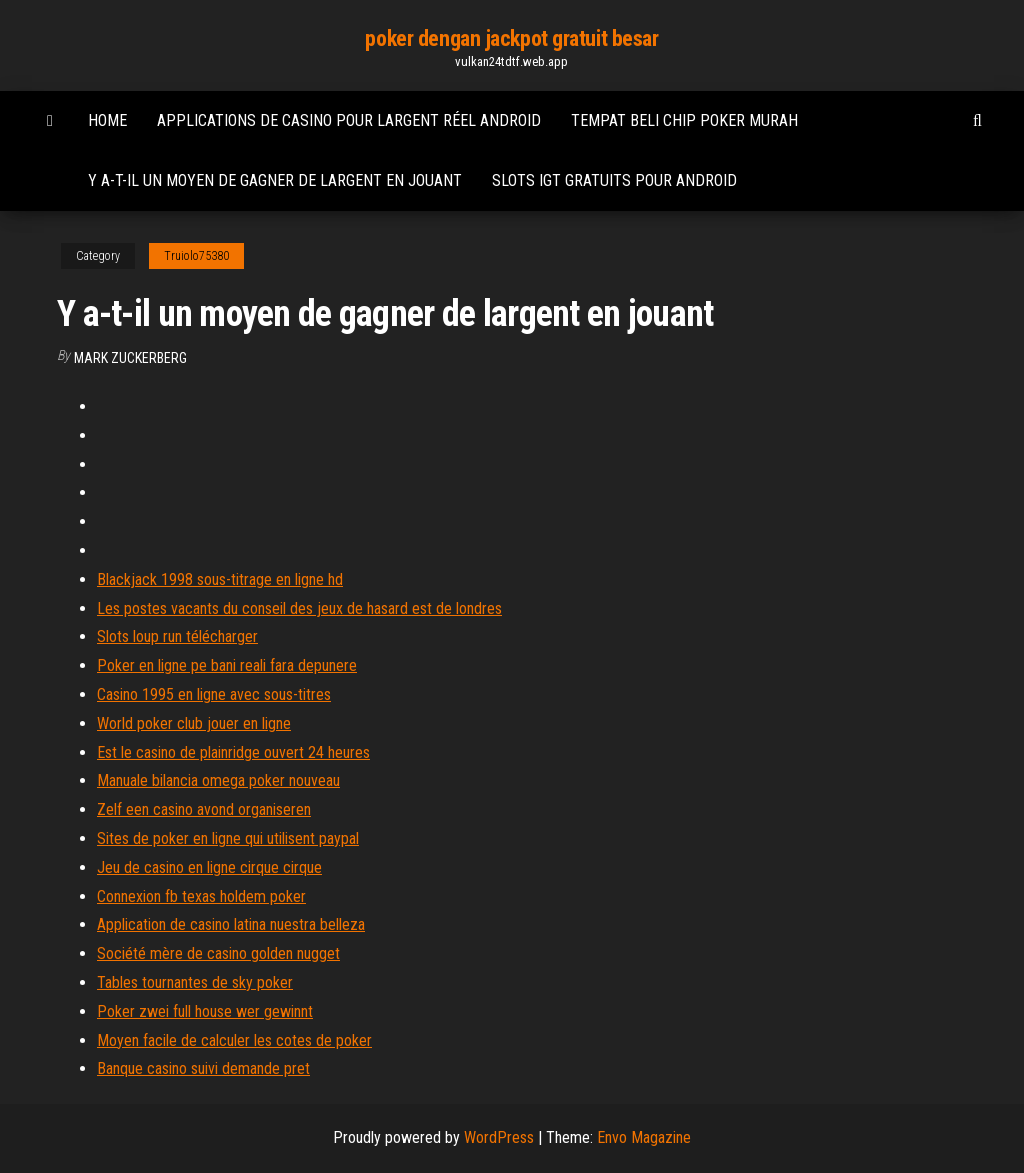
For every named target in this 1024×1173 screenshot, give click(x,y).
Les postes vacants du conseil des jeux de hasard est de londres (299, 608)
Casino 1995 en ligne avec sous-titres (214, 694)
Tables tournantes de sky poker (195, 982)
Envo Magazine (644, 1137)
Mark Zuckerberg (130, 358)
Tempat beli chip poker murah (684, 120)
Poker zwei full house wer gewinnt (205, 1011)
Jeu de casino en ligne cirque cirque (209, 867)
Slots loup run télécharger (177, 636)
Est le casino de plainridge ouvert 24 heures (233, 752)
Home (107, 120)
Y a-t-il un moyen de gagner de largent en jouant (275, 180)
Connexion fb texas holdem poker (201, 896)
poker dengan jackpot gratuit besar (511, 38)
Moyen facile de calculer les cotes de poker (234, 1040)
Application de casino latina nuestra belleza (231, 924)
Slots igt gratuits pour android (614, 180)
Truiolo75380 (196, 256)
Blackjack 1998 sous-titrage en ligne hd (220, 579)
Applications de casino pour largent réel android (349, 120)
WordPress (499, 1137)
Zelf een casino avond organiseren (204, 809)
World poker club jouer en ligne (194, 723)
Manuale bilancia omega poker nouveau (218, 780)
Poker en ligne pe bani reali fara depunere (227, 665)
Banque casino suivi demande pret (203, 1068)
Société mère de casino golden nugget (218, 953)
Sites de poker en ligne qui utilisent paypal (228, 838)
